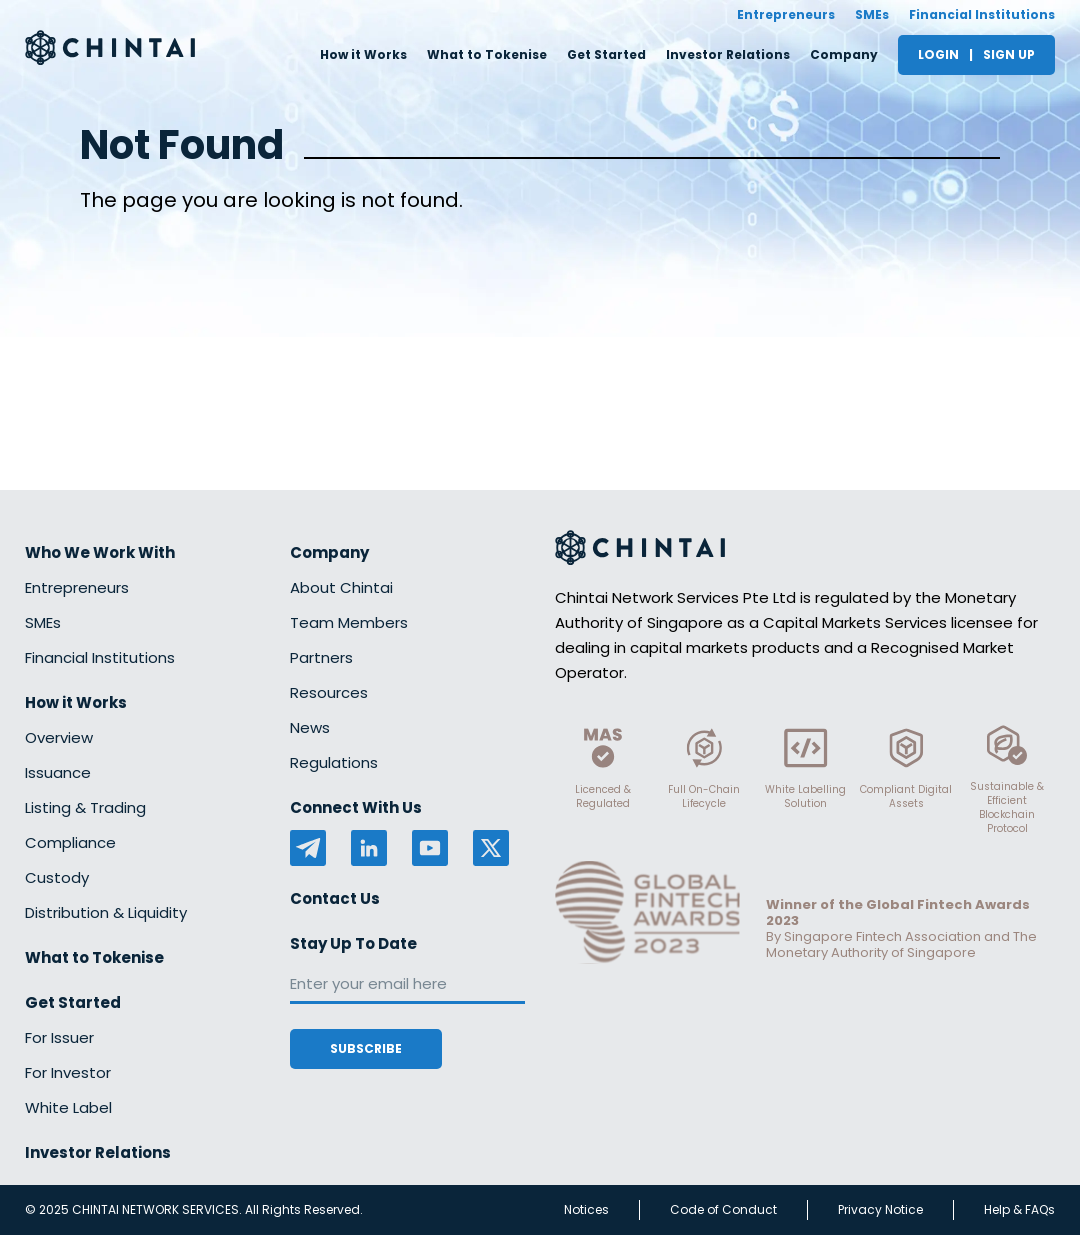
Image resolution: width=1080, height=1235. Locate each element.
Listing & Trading (85, 807)
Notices (586, 1209)
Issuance (58, 772)
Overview (59, 737)
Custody (57, 877)
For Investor (68, 1072)
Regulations (334, 762)
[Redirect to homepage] (110, 47)
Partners (321, 657)
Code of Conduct (723, 1209)
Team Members (349, 622)
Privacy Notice (880, 1209)
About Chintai (341, 587)
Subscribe (366, 1048)
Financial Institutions (982, 14)
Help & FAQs (1019, 1209)
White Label (68, 1107)
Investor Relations (728, 54)
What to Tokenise (487, 54)
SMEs (872, 14)
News (310, 727)
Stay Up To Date (353, 943)
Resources (329, 692)
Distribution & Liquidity (106, 912)
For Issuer (59, 1037)
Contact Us (335, 898)
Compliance (70, 842)
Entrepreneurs (786, 14)
